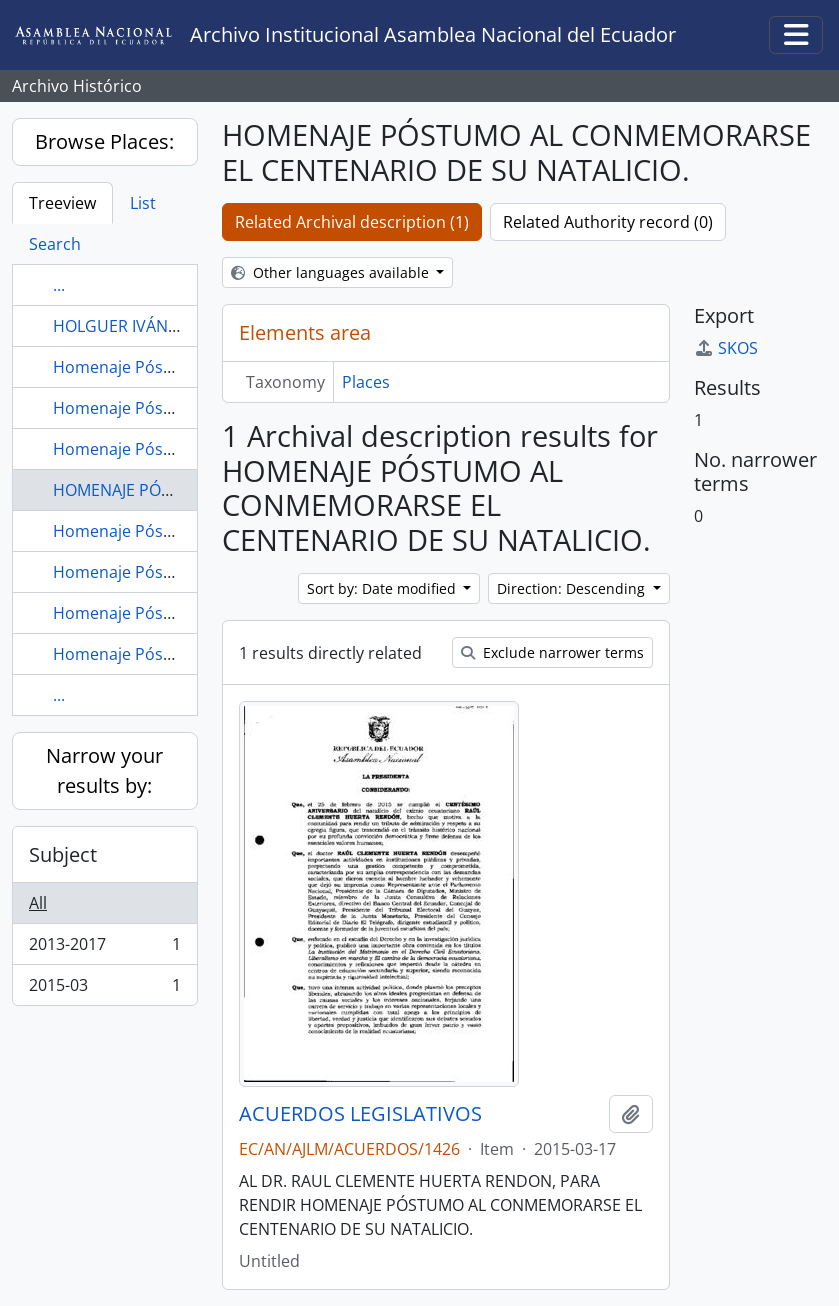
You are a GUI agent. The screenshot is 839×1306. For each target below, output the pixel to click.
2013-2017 (104, 948)
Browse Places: (104, 141)
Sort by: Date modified (383, 588)
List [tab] (143, 203)
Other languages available (332, 272)
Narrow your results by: (104, 770)
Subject (63, 854)
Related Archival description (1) (352, 222)
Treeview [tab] (62, 203)
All (38, 903)
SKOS (726, 348)
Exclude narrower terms (552, 652)
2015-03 (104, 989)
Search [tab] (55, 244)
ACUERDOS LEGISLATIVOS (360, 1114)
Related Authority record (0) (608, 222)
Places (366, 382)
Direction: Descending (573, 588)
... (59, 285)
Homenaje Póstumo (128, 367)
